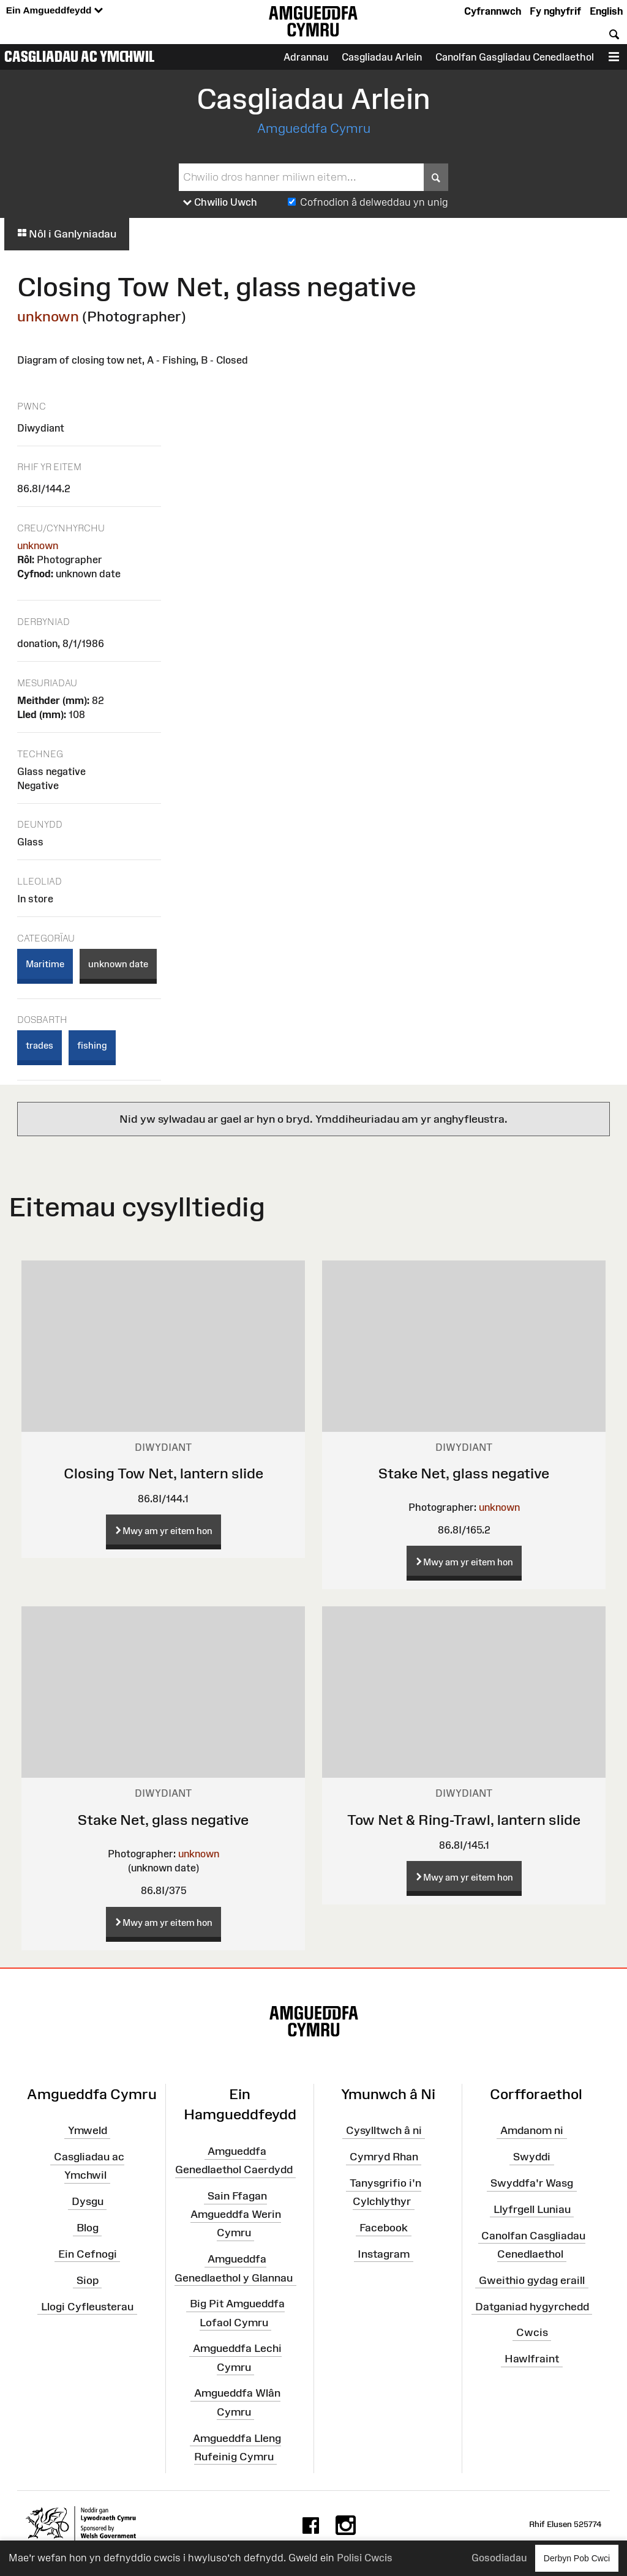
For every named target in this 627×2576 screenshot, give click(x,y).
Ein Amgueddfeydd (54, 11)
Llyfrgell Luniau (532, 2209)
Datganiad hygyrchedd (532, 2306)
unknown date (118, 964)
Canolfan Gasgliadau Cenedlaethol (514, 56)
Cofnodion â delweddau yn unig (374, 202)
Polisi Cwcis (364, 2557)
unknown (48, 316)
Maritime (45, 964)
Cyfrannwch (492, 11)
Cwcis (532, 2332)
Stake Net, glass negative (463, 1473)
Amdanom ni (531, 2130)
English (606, 11)
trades (39, 1045)
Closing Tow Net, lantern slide (163, 1473)
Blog (88, 2228)
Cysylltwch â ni (384, 2130)
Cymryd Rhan (384, 2157)
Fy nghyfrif (555, 11)
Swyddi (531, 2157)
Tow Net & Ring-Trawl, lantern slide (463, 1819)
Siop (88, 2280)
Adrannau (305, 56)
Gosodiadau (499, 2557)
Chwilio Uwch (220, 203)
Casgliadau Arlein (382, 56)
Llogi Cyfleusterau (87, 2306)
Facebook (383, 2228)
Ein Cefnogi (87, 2254)
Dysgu (87, 2201)
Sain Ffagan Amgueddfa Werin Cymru (235, 2214)
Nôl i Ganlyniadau (66, 234)
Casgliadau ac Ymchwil (79, 56)
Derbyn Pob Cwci (577, 2558)
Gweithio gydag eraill (532, 2280)
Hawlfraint (532, 2359)
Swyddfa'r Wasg (531, 2183)
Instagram (384, 2254)
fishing (92, 1045)
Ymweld (87, 2130)
